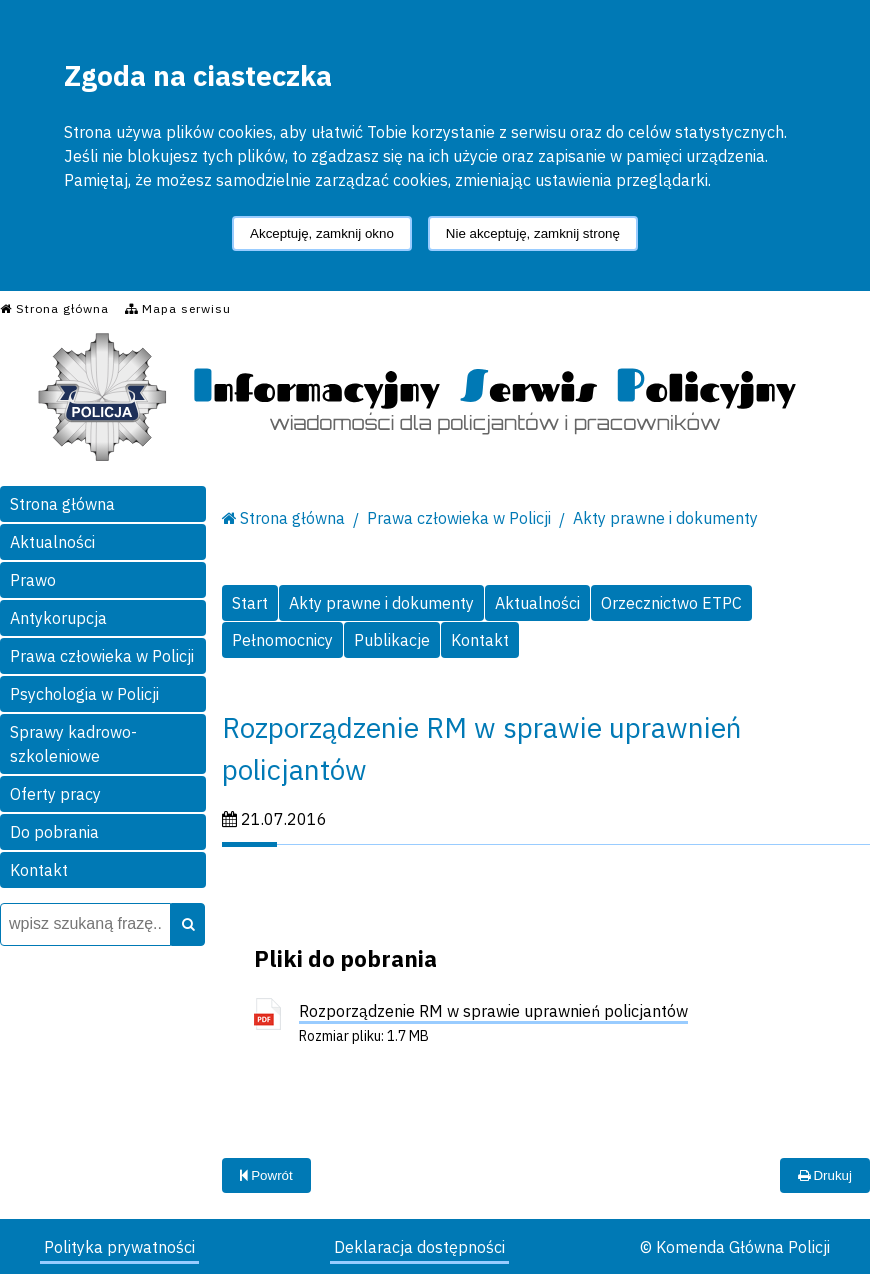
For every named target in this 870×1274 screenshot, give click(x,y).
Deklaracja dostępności (419, 1247)
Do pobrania (54, 832)
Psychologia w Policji (84, 694)
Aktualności (52, 542)
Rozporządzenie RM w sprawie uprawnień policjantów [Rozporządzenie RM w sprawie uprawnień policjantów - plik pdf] (493, 1011)
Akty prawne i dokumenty (665, 518)
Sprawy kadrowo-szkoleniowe (73, 744)
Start (250, 603)
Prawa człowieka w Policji (102, 656)
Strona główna (62, 504)
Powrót (266, 1175)
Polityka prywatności (119, 1247)
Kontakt (39, 870)
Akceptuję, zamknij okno (322, 233)
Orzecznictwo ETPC (671, 603)
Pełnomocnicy (282, 640)
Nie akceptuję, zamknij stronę (533, 233)
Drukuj (825, 1175)
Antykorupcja (58, 618)
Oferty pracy (55, 794)
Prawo (33, 580)
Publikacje (392, 640)
